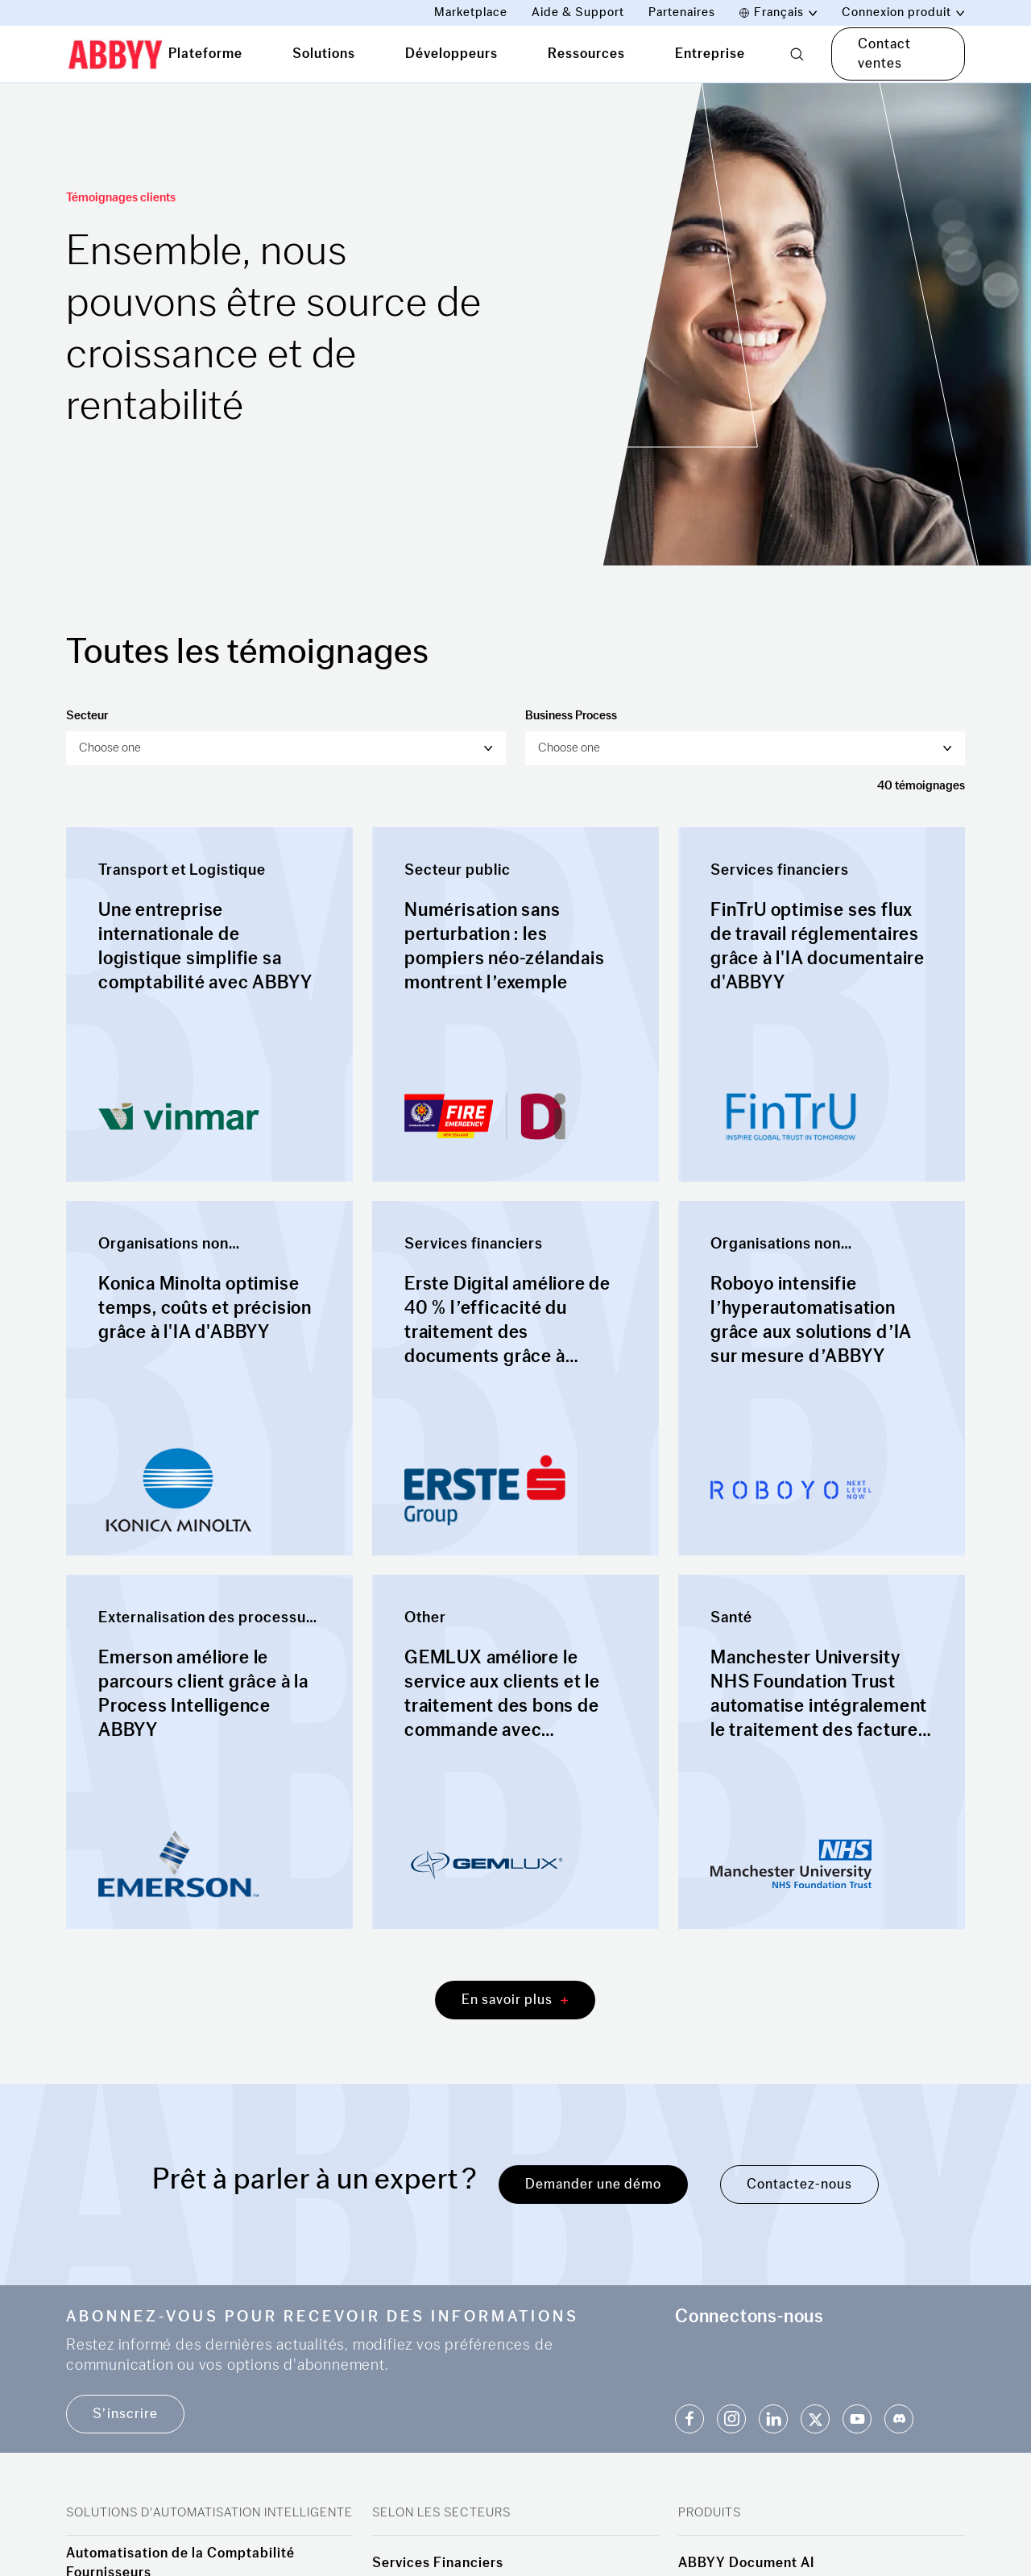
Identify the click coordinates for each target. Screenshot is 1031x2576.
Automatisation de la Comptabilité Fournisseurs (180, 2563)
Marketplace (470, 12)
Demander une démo (593, 2184)
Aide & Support (578, 12)
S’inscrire (125, 2413)
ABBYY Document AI (746, 2563)
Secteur (87, 715)
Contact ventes (884, 53)
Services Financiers (437, 2563)
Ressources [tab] (586, 53)
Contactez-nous (799, 2184)
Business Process (571, 715)
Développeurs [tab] (451, 53)
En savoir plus (515, 1999)
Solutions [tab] (323, 53)
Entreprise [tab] (710, 53)
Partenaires (681, 12)
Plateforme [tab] (205, 53)
